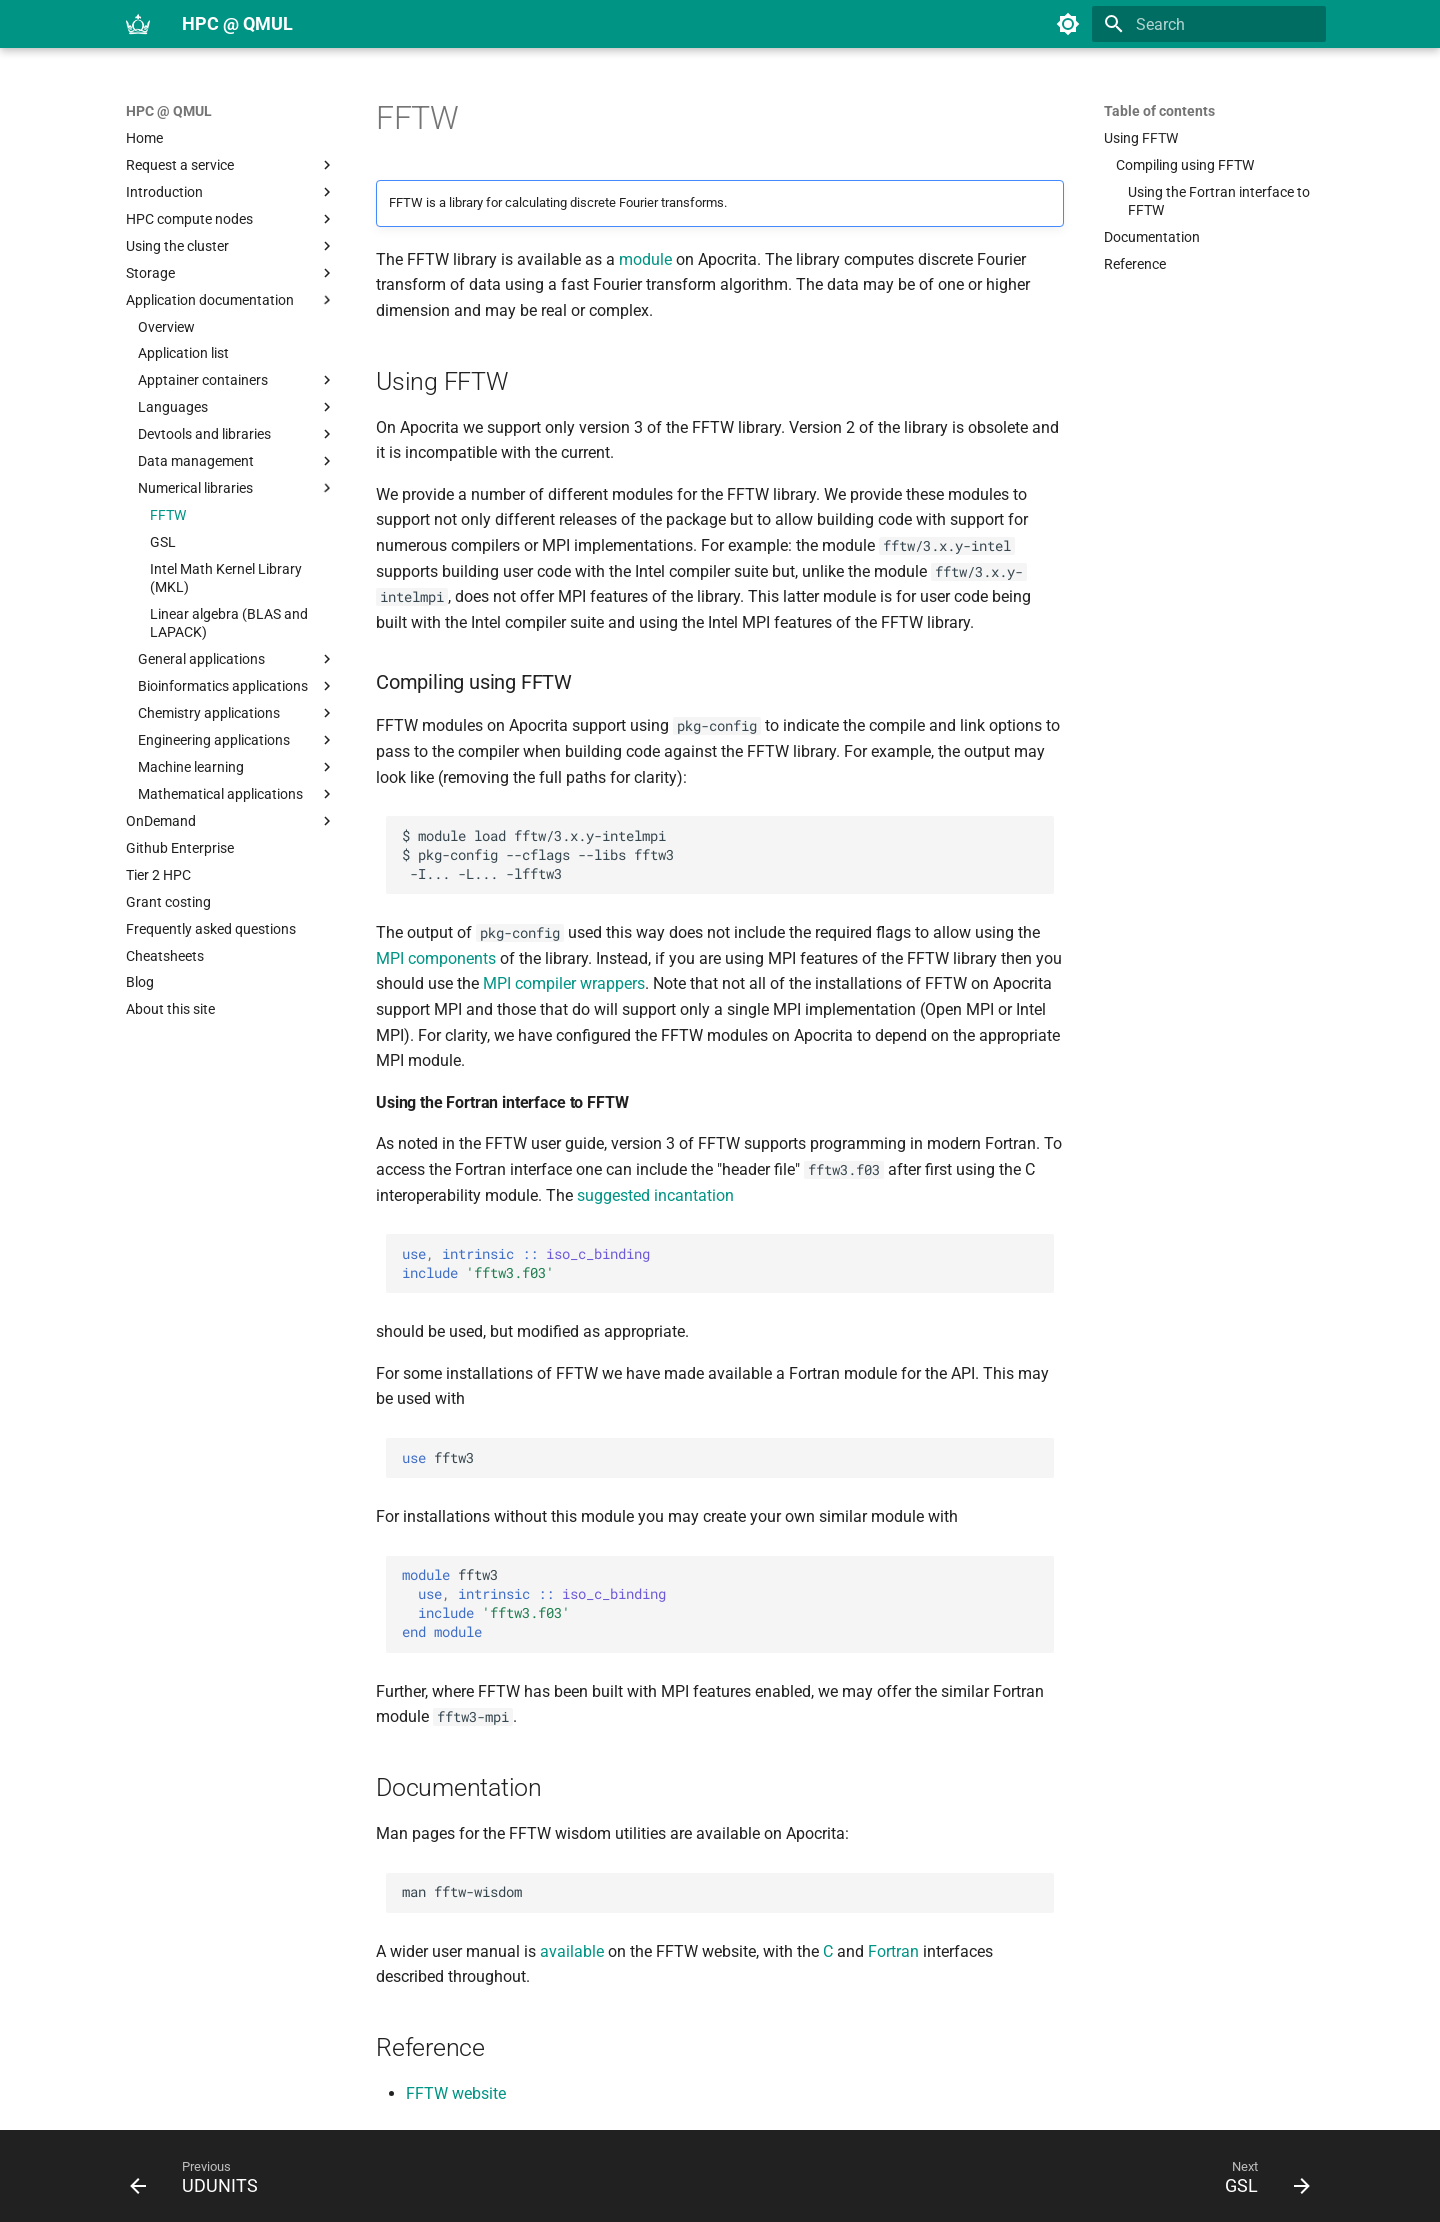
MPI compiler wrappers (564, 983)
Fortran (893, 1951)
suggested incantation (655, 1195)
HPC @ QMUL (169, 111)
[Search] (1209, 24)
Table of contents (1159, 111)
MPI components (436, 958)
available (572, 1951)
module (645, 259)
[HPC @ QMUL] (138, 24)
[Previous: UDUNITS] (200, 2182)
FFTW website (456, 2093)
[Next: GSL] (1261, 2182)
